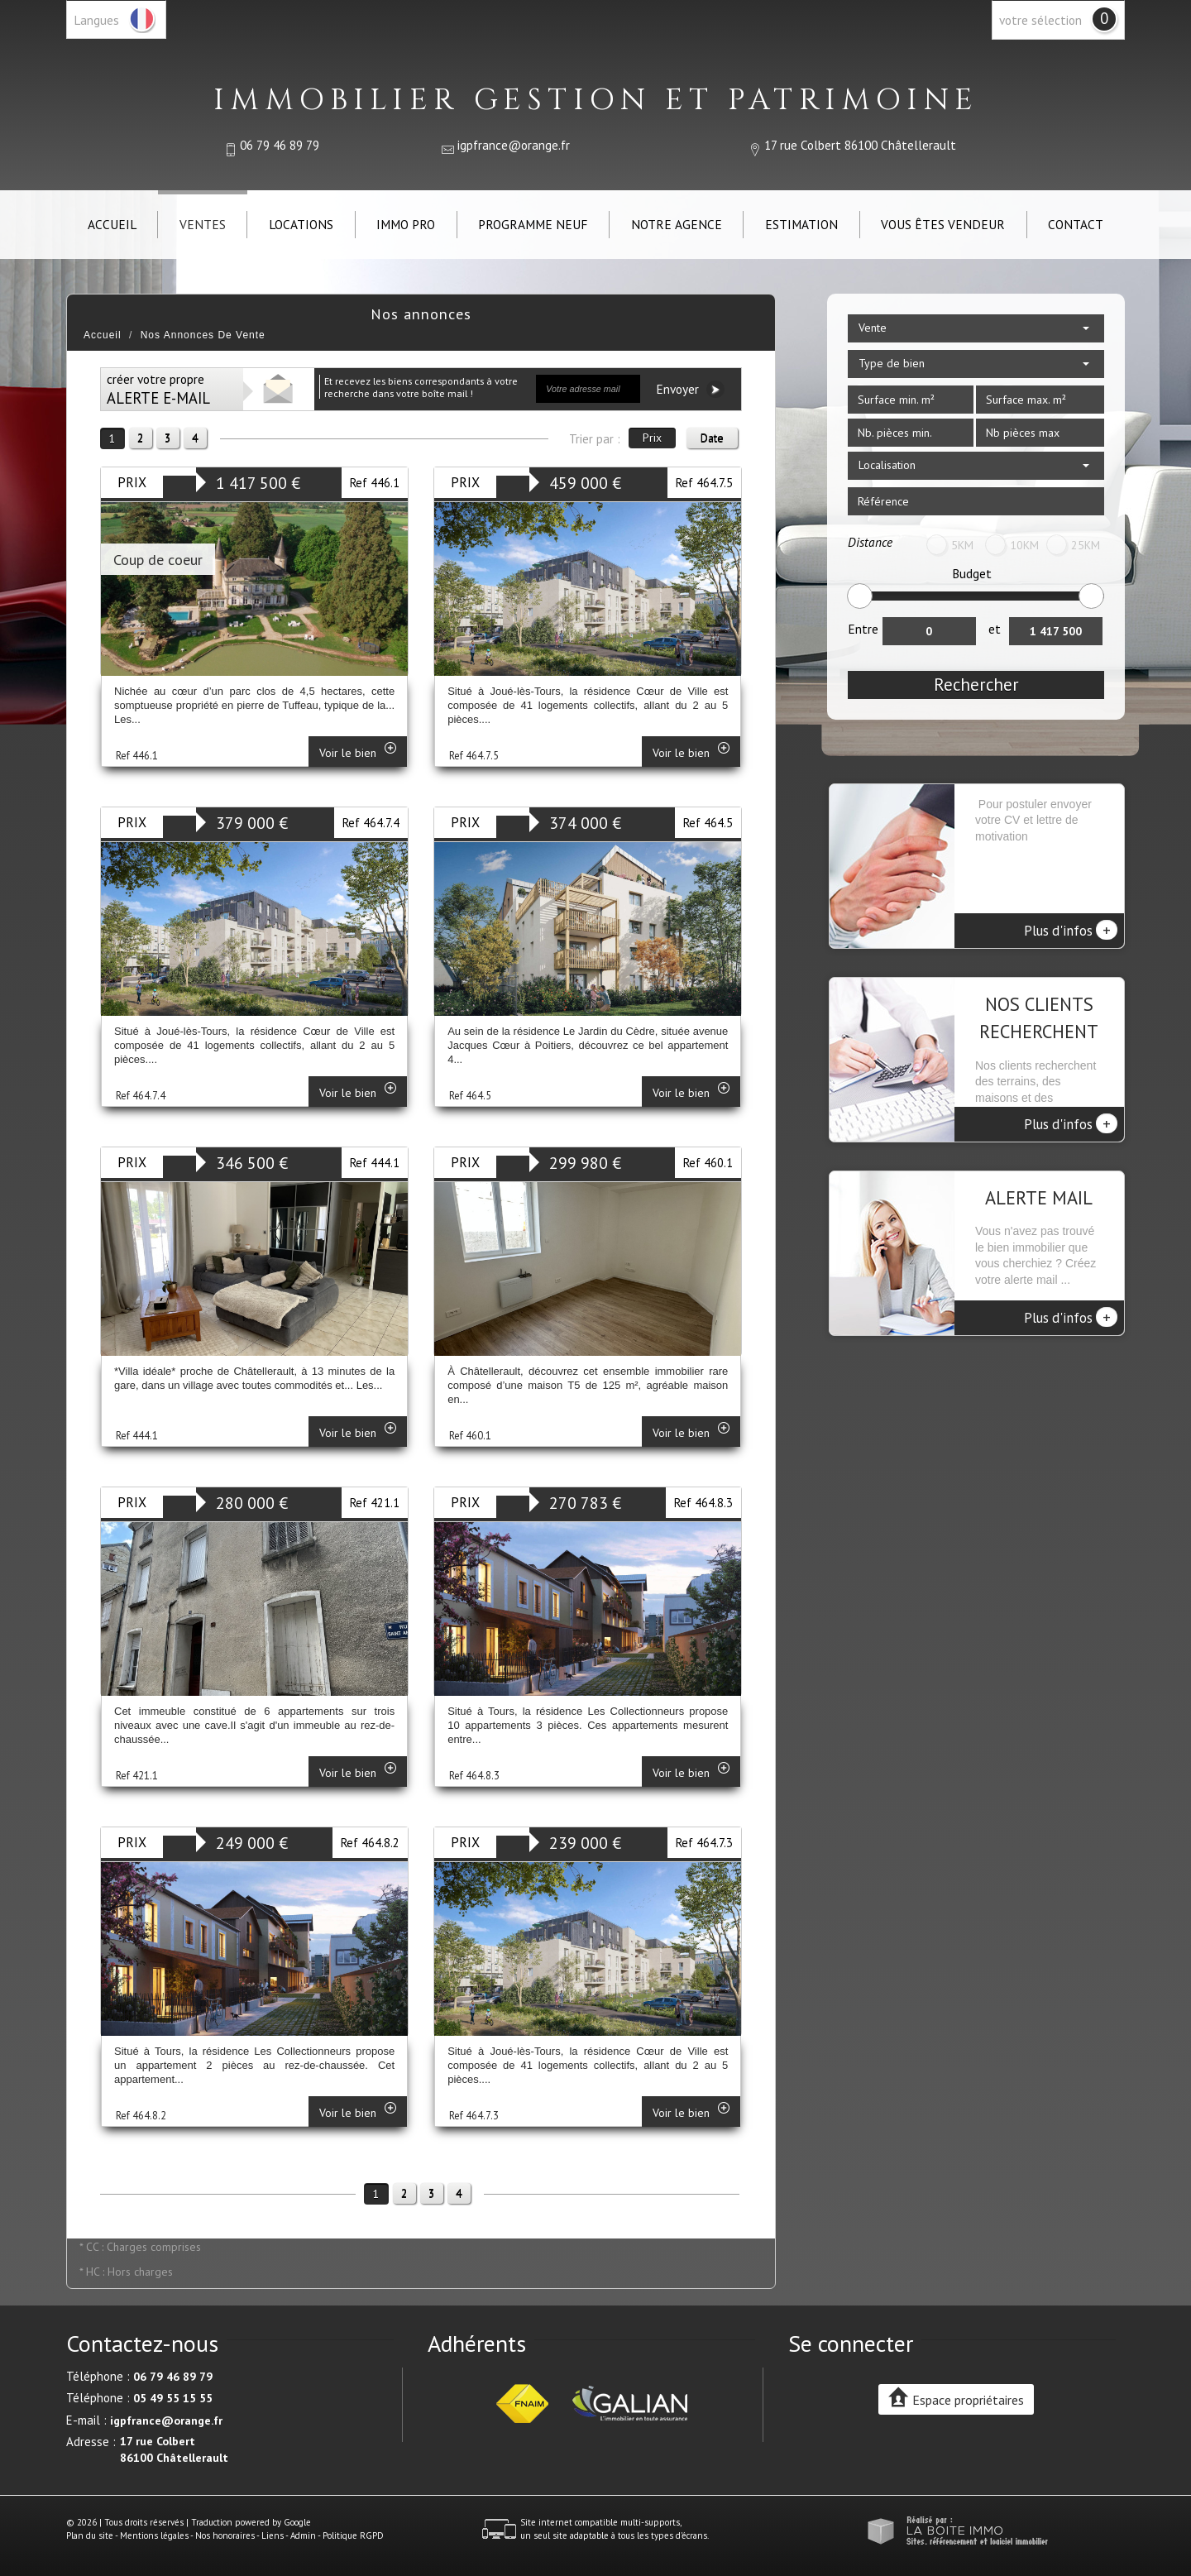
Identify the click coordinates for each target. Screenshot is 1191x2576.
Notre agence (676, 224)
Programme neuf (532, 224)
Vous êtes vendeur (943, 224)
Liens (272, 2535)
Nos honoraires (225, 2535)
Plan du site (89, 2535)
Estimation (801, 224)
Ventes (202, 224)
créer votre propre (158, 389)
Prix (652, 437)
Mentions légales (154, 2535)
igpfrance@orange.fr (513, 144)
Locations (301, 224)
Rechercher (976, 684)
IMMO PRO (405, 224)
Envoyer (690, 389)
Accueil (112, 224)
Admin (303, 2535)
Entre (863, 628)
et (994, 628)
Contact (1075, 224)
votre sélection (1040, 20)
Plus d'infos (1070, 930)
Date (712, 437)
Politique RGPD (353, 2535)
